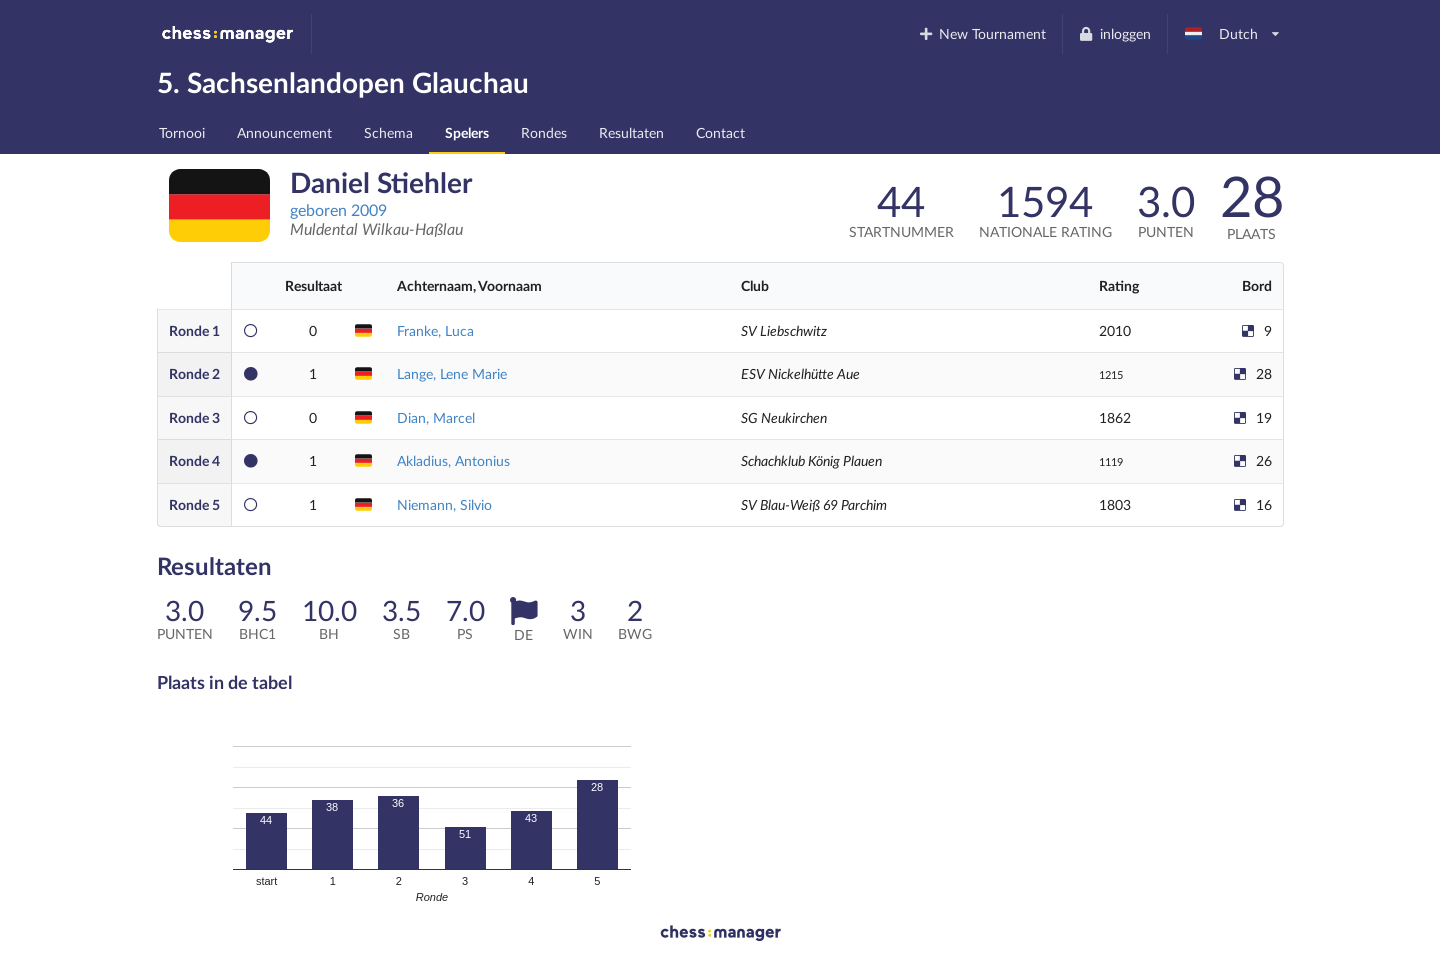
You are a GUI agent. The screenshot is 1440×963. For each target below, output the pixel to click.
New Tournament (981, 33)
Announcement (284, 132)
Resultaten (631, 132)
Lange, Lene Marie (452, 373)
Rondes (544, 132)
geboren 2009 (338, 209)
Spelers (467, 132)
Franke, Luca (435, 330)
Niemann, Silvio (444, 504)
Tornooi (182, 132)
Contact (720, 132)
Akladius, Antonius (453, 460)
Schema (388, 132)
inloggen (1114, 33)
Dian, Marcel (436, 417)
